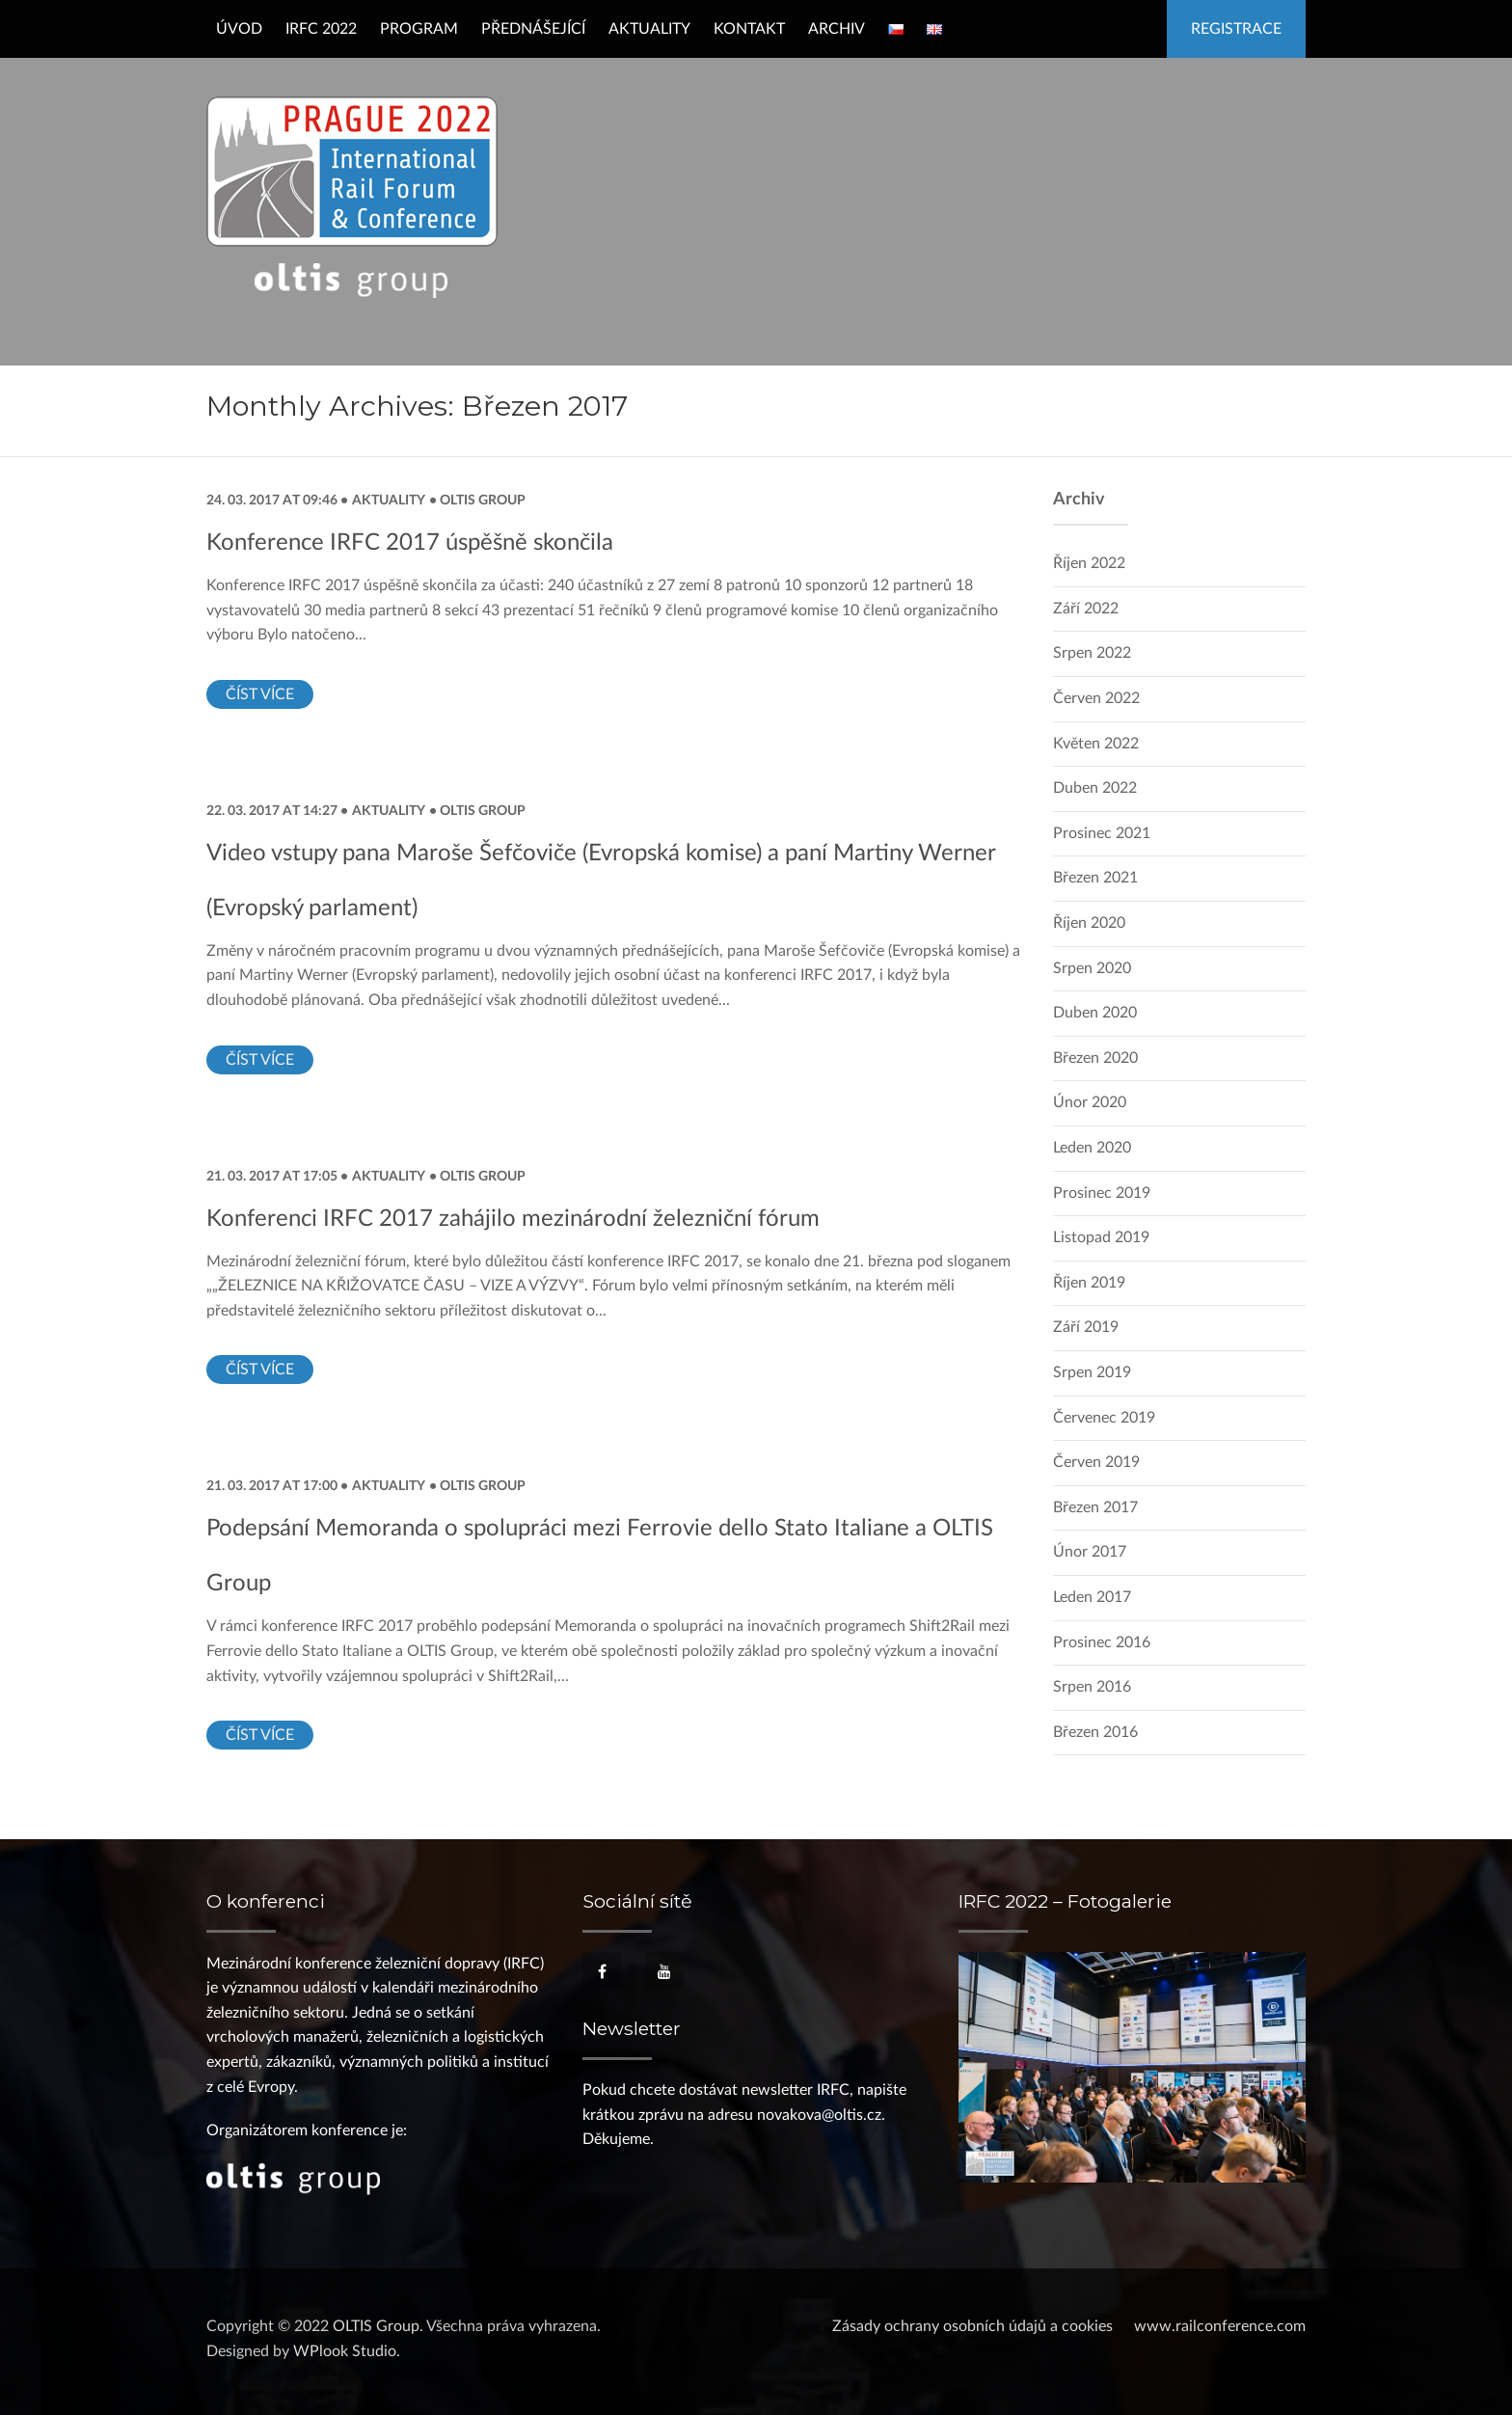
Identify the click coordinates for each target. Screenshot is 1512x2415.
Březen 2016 (1095, 1732)
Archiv (836, 29)
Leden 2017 (1092, 1597)
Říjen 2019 (1089, 1282)
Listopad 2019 (1101, 1237)
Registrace (1236, 29)
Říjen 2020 (1089, 923)
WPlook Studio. (346, 2351)
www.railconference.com (1220, 2326)
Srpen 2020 (1092, 968)
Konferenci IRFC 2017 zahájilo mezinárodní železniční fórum (513, 1219)
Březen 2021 (1095, 877)
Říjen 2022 (1089, 563)
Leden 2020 (1092, 1147)
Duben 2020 (1095, 1012)
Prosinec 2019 (1101, 1193)
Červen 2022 (1096, 698)
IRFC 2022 (321, 29)
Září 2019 (1086, 1327)
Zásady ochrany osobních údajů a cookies (972, 2326)
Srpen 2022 (1092, 653)
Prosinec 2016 (1101, 1642)
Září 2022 (1086, 608)
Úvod (239, 29)
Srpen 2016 (1092, 1687)
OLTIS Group (481, 500)
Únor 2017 (1089, 1552)
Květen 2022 (1096, 743)
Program (419, 29)
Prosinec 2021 (1101, 833)
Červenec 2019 (1104, 1417)
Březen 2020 (1095, 1058)
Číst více (260, 694)
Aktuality (649, 29)
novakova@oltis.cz (819, 2115)
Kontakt (749, 29)
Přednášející (533, 29)
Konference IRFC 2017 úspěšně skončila (409, 543)
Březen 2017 (1095, 1507)
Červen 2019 (1096, 1462)
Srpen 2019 (1092, 1372)
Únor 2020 (1089, 1102)
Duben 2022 (1095, 788)
